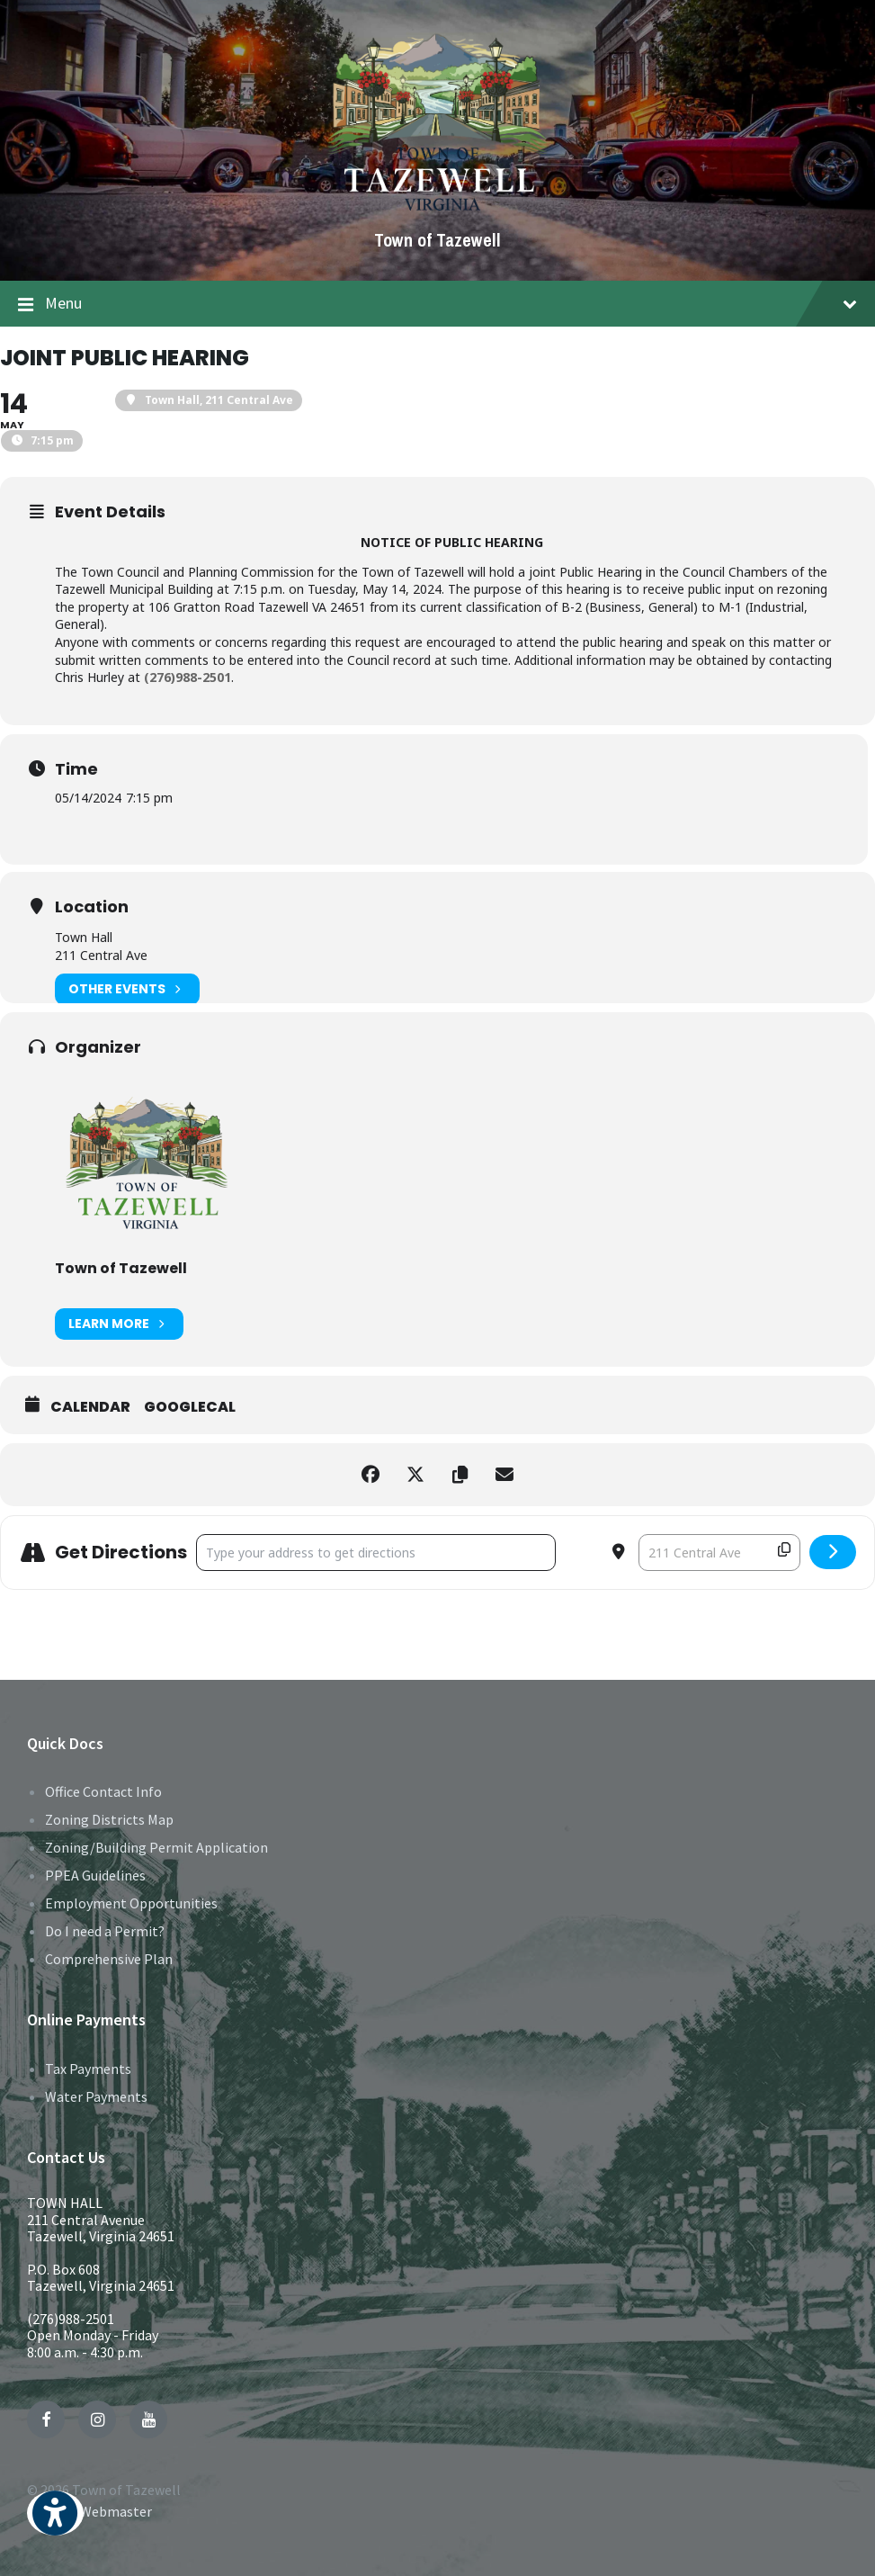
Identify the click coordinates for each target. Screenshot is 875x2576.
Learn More (119, 1324)
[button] (55, 2525)
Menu (437, 304)
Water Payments (96, 2096)
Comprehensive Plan (109, 1959)
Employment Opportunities (131, 1903)
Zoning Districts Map (109, 1819)
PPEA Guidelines (95, 1875)
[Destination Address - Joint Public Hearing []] (719, 1552)
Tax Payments (88, 2069)
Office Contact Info (103, 1791)
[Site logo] (437, 210)
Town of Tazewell (437, 240)
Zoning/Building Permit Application (156, 1847)
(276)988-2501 (70, 2319)
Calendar (90, 1407)
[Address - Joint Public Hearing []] (376, 1552)
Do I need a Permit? (105, 1931)
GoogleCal (190, 1407)
